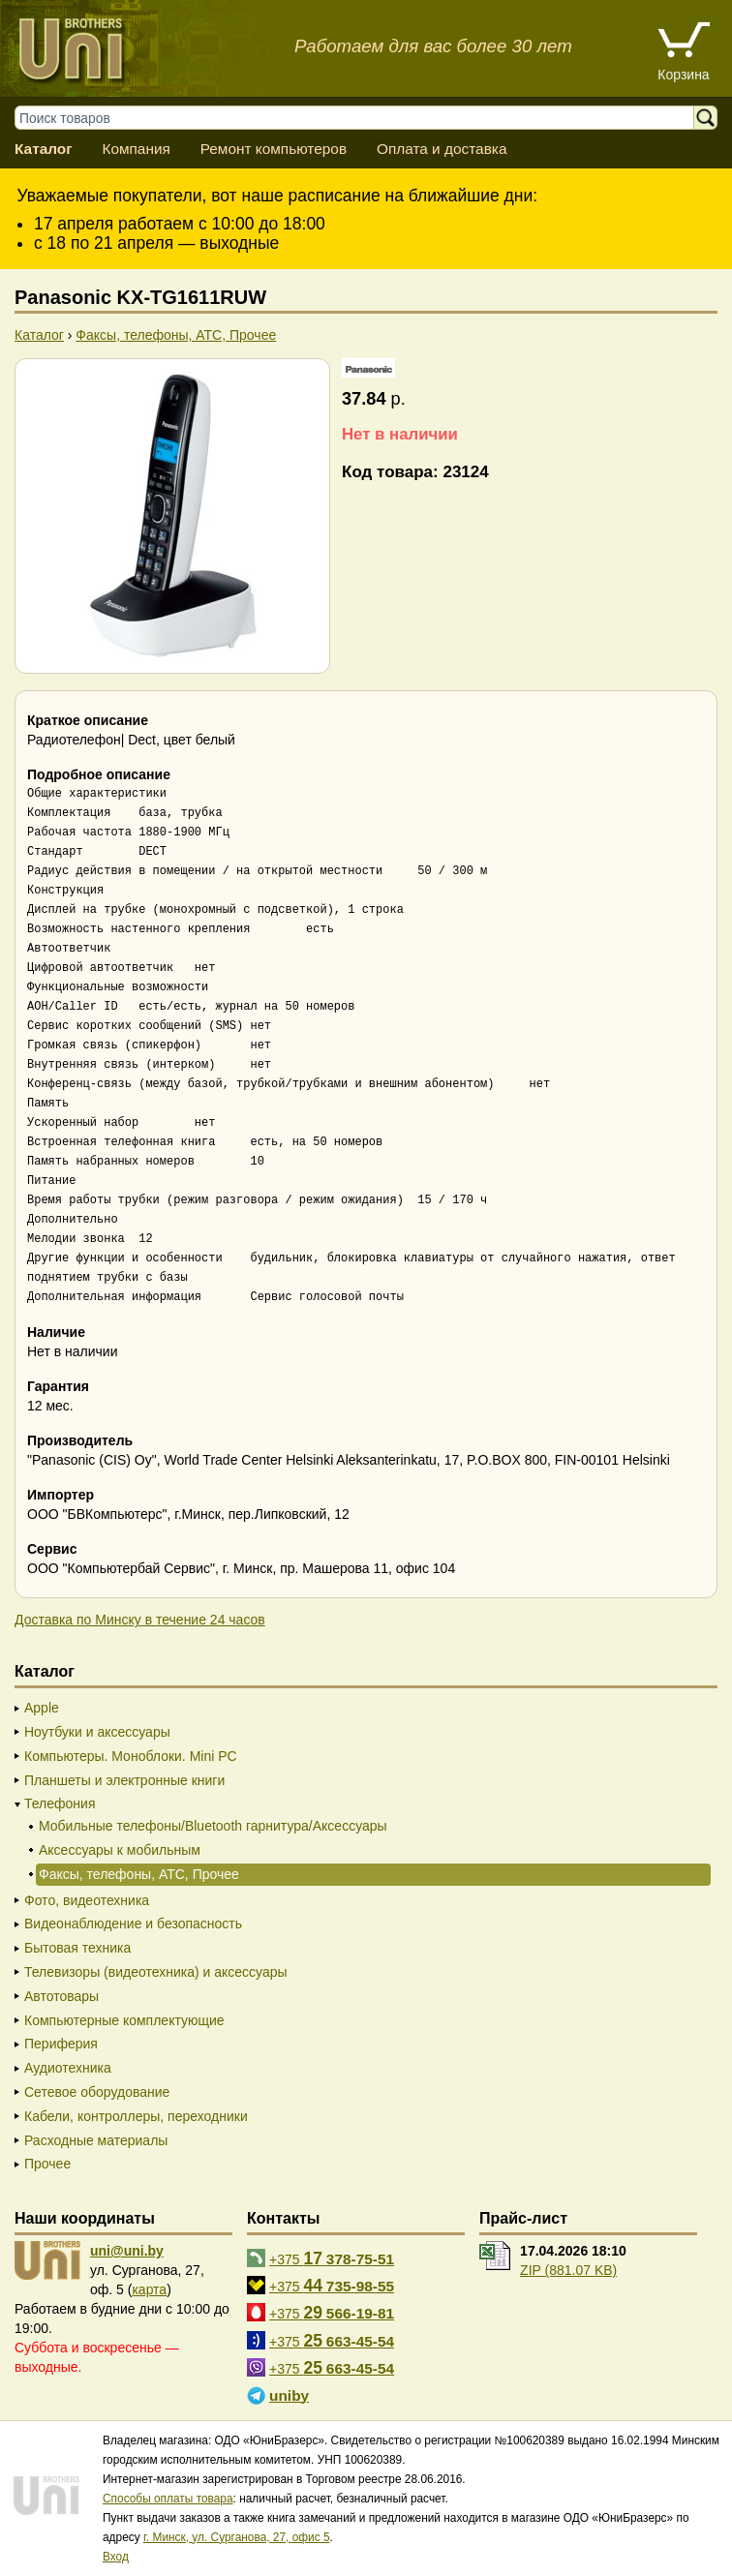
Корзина (683, 74)
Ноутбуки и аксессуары (97, 1732)
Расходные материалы (96, 2140)
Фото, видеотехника (86, 1900)
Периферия (61, 2043)
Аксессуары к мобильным (119, 1850)
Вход (116, 2556)
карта (149, 2289)
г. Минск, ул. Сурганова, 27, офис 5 (236, 2537)
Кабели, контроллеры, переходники (136, 2116)
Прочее (47, 2163)
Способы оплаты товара (168, 2498)
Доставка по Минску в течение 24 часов (140, 1619)
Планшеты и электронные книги (124, 1780)
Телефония (59, 1803)
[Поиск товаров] (364, 118)
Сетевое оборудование (96, 2092)
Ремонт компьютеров (273, 148)
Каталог (44, 148)
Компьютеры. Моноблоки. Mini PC (130, 1756)
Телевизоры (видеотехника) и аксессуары (156, 1972)
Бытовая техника (77, 1947)
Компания (135, 148)
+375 (331, 2258)
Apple (41, 1707)
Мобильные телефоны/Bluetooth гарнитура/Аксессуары (213, 1826)
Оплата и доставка (442, 148)
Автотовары (61, 1996)
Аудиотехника (67, 2068)
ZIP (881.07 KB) (568, 2270)
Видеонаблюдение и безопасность (133, 1923)
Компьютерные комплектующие (124, 2020)
